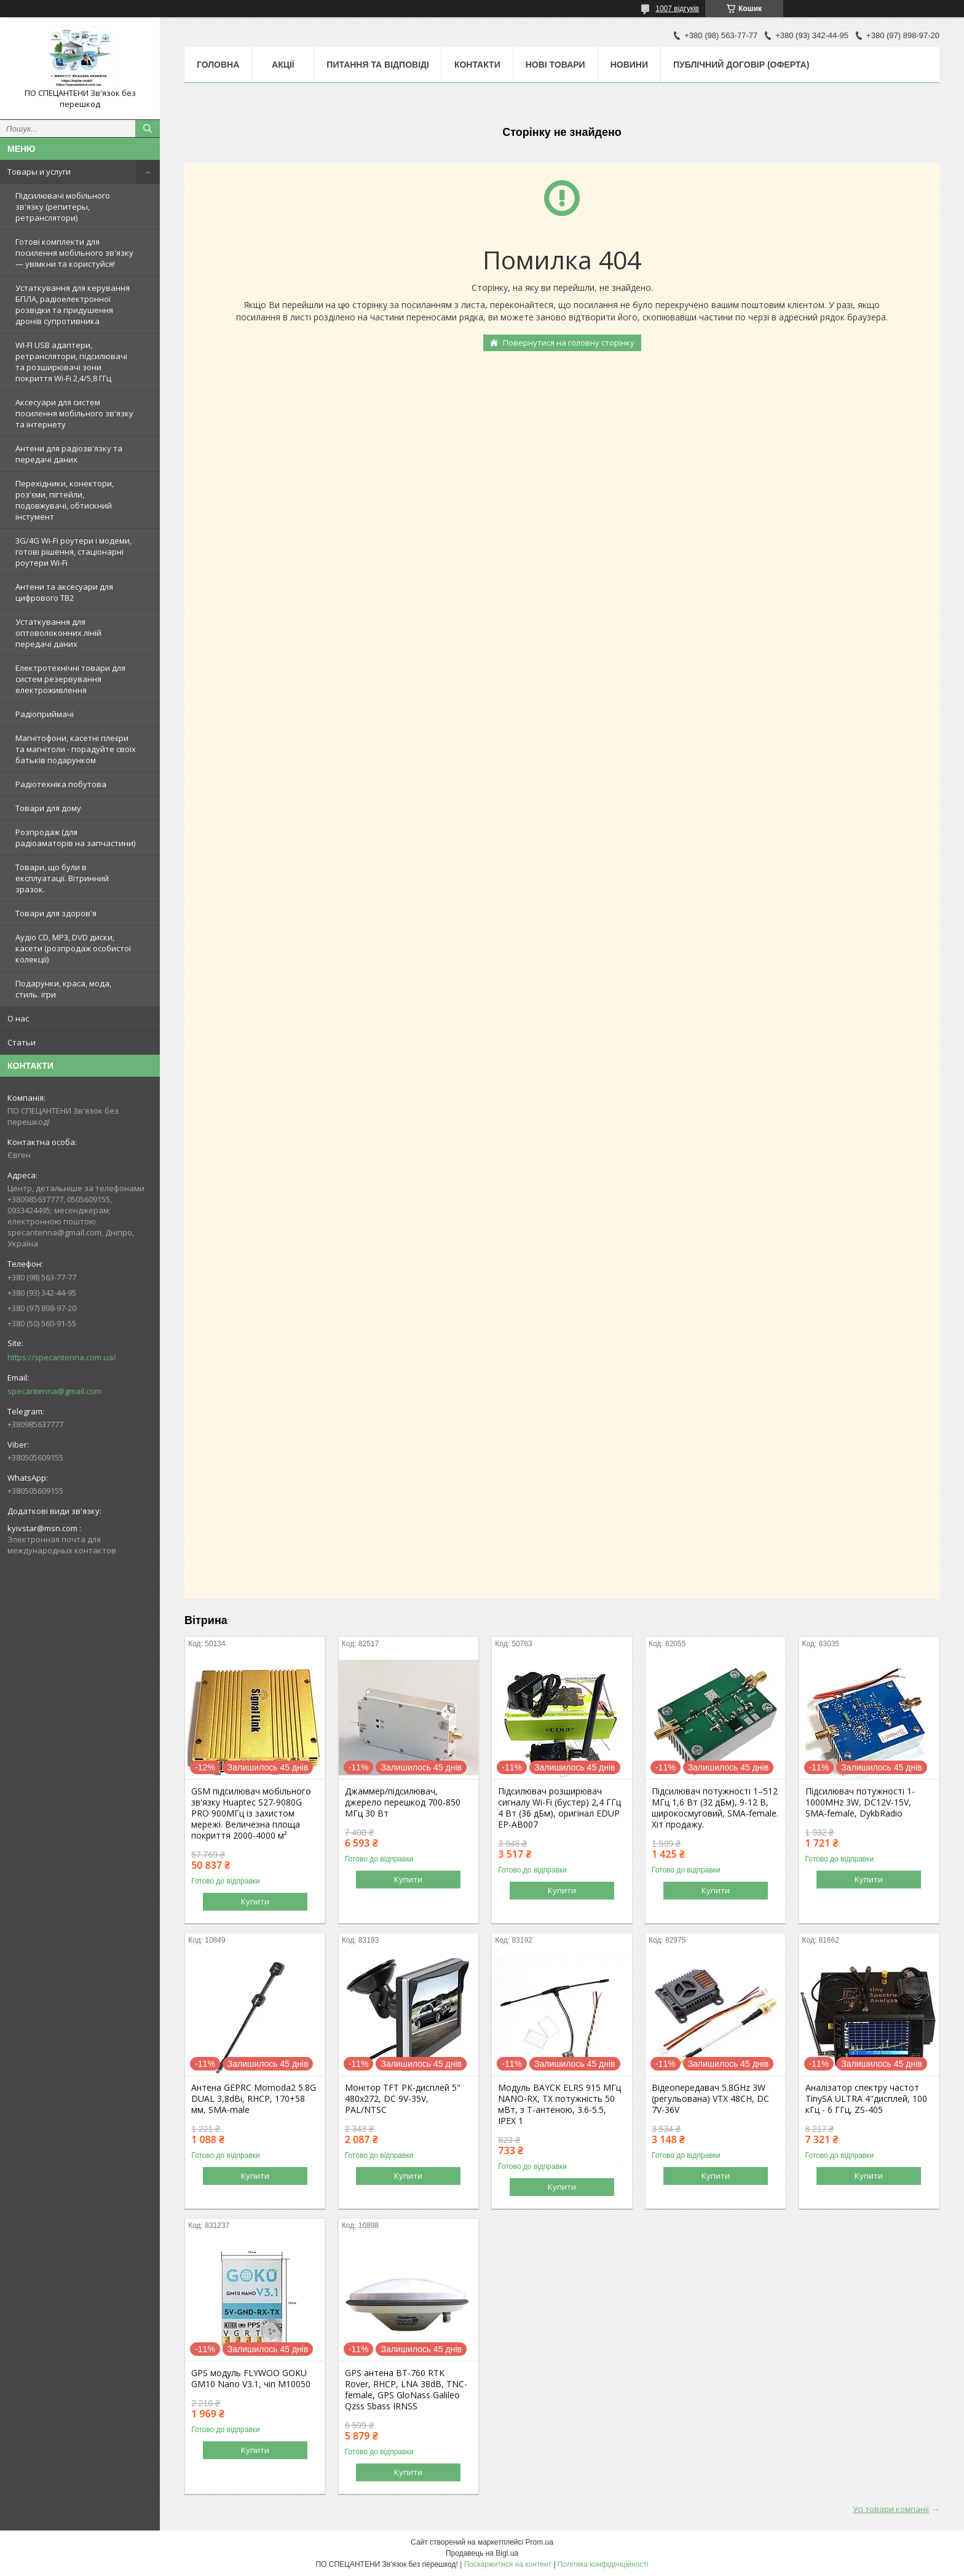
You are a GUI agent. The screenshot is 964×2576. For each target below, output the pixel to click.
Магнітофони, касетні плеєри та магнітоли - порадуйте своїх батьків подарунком (75, 749)
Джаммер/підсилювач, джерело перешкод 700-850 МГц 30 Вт (402, 1802)
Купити (255, 1901)
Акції (283, 64)
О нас (18, 1018)
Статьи (21, 1042)
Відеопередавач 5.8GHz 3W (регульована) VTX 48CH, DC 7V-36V (710, 2098)
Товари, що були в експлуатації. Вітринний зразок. (62, 878)
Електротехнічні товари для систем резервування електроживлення (70, 679)
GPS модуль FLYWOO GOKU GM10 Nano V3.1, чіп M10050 (250, 2379)
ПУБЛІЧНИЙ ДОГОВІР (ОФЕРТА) (741, 64)
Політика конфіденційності (603, 2564)
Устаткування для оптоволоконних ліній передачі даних (58, 632)
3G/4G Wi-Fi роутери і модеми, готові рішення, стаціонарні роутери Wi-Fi (73, 551)
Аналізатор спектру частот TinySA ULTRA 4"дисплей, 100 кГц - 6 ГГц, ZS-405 (866, 2098)
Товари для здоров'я (56, 913)
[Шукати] (147, 128)
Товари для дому (48, 808)
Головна (218, 64)
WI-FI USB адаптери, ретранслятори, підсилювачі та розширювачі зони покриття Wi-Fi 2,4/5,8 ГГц (71, 361)
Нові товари (555, 64)
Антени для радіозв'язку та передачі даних (68, 454)
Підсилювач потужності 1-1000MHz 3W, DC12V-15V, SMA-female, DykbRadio (860, 1802)
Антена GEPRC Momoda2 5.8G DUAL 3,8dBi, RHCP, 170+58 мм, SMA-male (253, 2098)
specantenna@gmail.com (54, 1391)
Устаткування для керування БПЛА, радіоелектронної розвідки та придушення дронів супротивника (72, 304)
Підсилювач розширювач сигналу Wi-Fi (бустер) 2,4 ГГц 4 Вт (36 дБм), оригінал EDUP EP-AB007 (559, 1808)
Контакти (477, 64)
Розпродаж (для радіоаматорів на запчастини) (75, 837)
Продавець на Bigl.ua (482, 2553)
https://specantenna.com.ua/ (61, 1357)
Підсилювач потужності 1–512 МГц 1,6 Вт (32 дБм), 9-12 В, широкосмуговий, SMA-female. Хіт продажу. (715, 1808)
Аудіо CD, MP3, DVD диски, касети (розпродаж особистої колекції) (73, 948)
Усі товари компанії (891, 2509)
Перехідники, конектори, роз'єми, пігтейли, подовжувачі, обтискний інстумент (64, 500)
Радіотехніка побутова (60, 784)
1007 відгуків (677, 8)
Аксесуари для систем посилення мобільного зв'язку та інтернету (74, 413)
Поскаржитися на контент (507, 2564)
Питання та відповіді (377, 64)
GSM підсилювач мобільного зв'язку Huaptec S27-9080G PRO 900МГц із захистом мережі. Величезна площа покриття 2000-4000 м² (251, 1813)
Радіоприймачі (44, 713)
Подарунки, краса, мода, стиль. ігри (63, 989)
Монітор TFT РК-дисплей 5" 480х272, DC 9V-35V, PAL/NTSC (402, 2098)
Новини (629, 64)
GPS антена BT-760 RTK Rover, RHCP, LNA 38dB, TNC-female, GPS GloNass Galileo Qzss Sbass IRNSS (406, 2390)
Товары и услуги (39, 171)
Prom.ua (539, 2542)
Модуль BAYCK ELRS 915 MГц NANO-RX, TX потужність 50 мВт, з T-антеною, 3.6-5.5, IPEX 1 (559, 2104)
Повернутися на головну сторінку (568, 342)
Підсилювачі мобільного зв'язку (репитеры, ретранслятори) (62, 206)
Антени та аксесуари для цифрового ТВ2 (64, 592)
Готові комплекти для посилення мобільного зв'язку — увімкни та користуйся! (74, 252)
